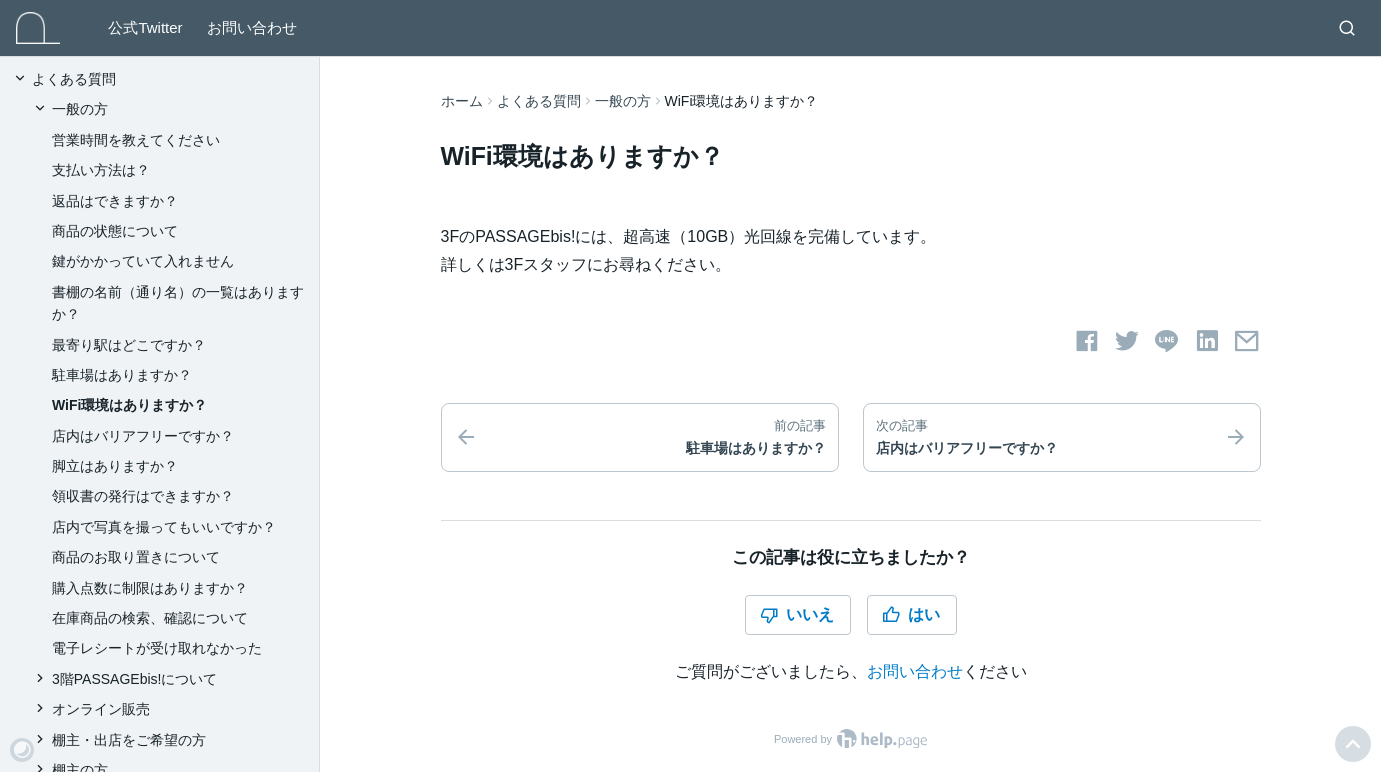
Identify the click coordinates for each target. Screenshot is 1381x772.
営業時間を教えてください (136, 140)
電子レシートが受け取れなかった (157, 648)
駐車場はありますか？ (122, 375)
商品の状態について (115, 231)
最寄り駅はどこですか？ (129, 345)
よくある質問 (539, 101)
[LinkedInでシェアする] (1207, 341)
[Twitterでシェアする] (1127, 341)
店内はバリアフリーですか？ (143, 436)
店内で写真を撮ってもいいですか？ (164, 527)
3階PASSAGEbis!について (134, 679)
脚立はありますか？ (115, 466)
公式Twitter (145, 27)
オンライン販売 (101, 709)
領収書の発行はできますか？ (143, 496)
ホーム (462, 101)
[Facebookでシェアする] (1087, 341)
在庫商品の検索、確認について (150, 618)
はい (911, 615)
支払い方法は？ (101, 170)
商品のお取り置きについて (136, 557)
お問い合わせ (252, 27)
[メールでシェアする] (1247, 341)
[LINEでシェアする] (1167, 341)
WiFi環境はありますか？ (129, 405)
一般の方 (623, 101)
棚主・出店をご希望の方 (129, 740)
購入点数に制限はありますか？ (150, 588)
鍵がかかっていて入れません (143, 261)
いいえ (797, 615)
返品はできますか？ (115, 201)
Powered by (850, 739)
